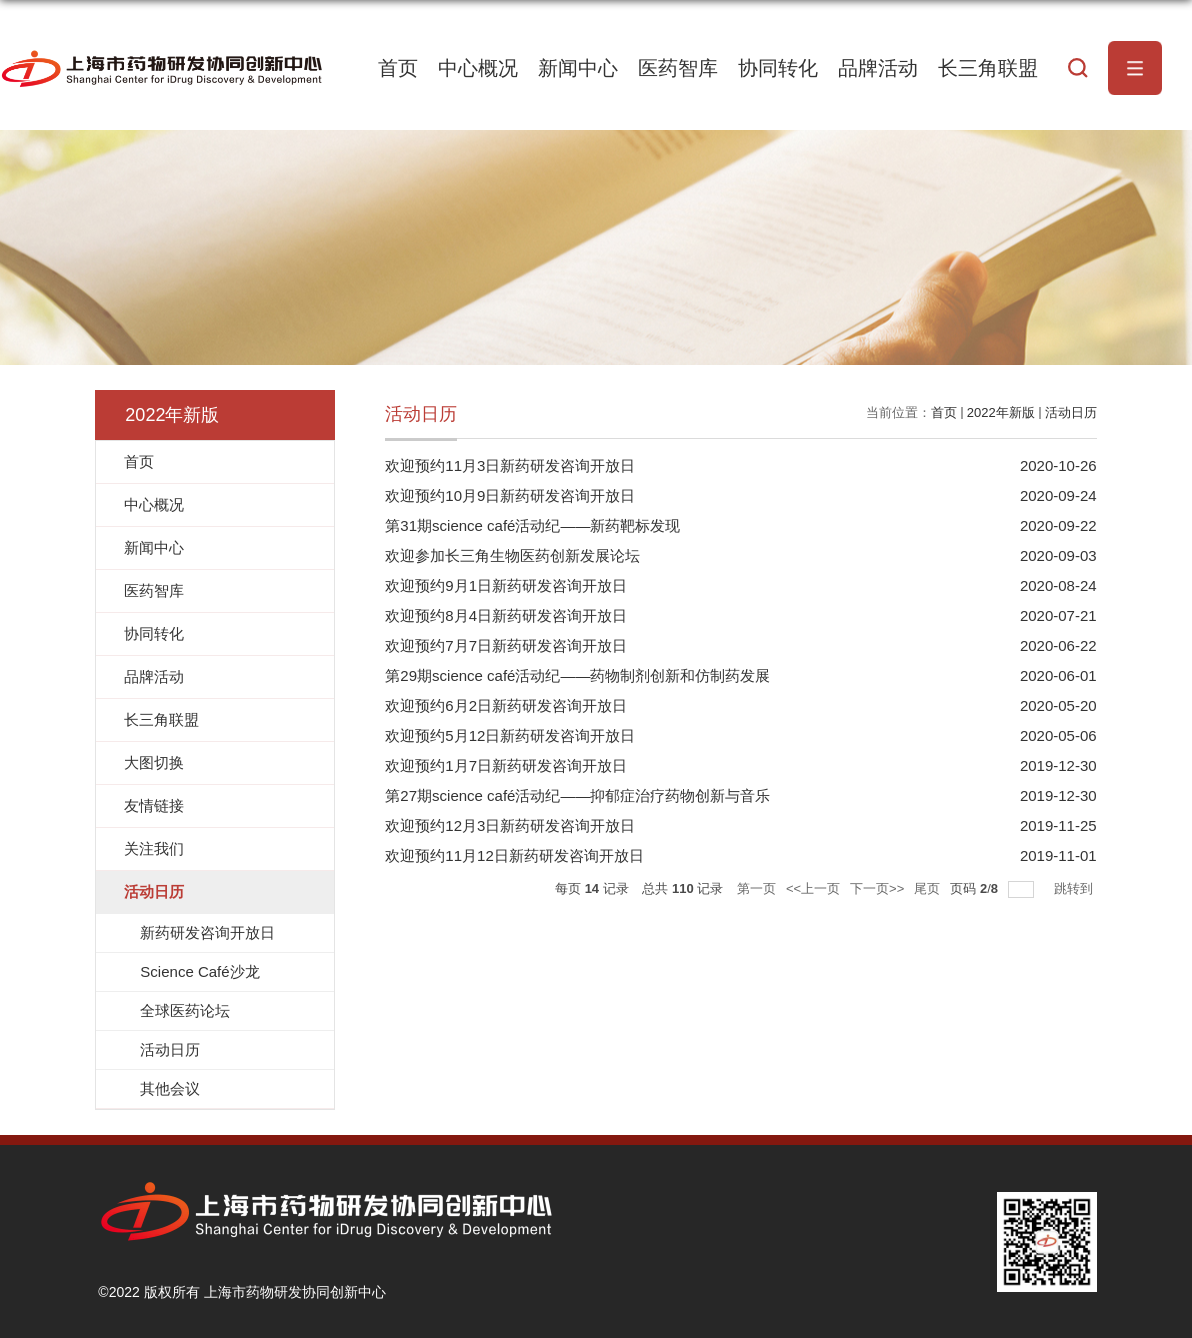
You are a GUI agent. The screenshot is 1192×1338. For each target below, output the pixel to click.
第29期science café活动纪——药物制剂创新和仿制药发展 (577, 675)
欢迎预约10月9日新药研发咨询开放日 (510, 495)
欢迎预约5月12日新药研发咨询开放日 (510, 735)
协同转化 (778, 68)
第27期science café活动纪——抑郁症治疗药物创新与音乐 (577, 795)
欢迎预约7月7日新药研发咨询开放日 (506, 645)
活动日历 (1071, 412)
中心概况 (478, 68)
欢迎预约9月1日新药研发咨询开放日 (506, 585)
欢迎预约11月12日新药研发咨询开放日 (514, 855)
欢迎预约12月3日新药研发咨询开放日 (510, 825)
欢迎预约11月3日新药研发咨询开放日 (510, 465)
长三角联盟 (988, 68)
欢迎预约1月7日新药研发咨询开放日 (506, 765)
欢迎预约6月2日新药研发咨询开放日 (506, 705)
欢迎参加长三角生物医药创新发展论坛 (512, 555)
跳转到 (1075, 888)
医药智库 (678, 68)
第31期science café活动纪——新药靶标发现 (532, 525)
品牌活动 (878, 68)
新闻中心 (578, 68)
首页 (398, 68)
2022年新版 (1001, 412)
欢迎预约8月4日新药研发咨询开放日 (506, 615)
